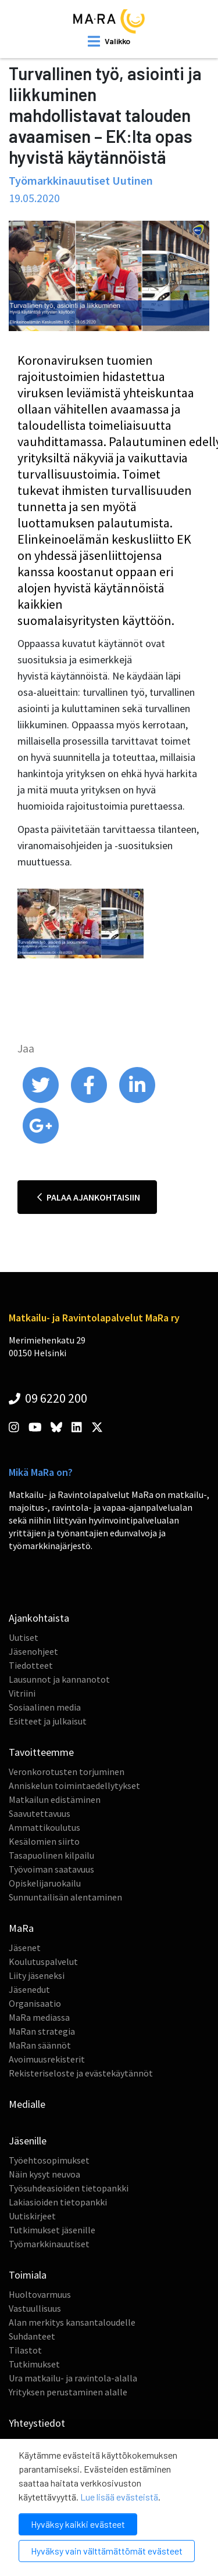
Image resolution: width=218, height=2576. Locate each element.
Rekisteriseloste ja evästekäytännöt (81, 2073)
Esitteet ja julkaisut (48, 1721)
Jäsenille (28, 2140)
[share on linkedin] (137, 1100)
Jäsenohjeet (33, 1651)
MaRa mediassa (39, 2017)
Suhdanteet (32, 2336)
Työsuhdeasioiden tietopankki (68, 2188)
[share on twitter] (41, 1100)
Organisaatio (35, 2003)
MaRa (21, 1928)
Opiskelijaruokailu (45, 1883)
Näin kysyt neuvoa (44, 2174)
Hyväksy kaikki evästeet (78, 2524)
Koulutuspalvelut (43, 1961)
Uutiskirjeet (32, 2216)
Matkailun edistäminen (55, 1799)
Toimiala (28, 2275)
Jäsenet (25, 1947)
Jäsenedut (29, 1989)
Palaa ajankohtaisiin (88, 1197)
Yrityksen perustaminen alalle (68, 2392)
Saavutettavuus (39, 1813)
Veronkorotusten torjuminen (66, 1771)
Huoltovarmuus (40, 2294)
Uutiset (23, 1637)
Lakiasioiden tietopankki (58, 2202)
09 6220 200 (48, 1398)
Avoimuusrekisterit (47, 2059)
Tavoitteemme (41, 1752)
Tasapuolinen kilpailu (51, 1855)
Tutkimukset (34, 2364)
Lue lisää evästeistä (119, 2496)
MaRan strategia (42, 2031)
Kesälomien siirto (44, 1841)
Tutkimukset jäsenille (52, 2230)
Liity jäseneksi (37, 1975)
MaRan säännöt (40, 2045)
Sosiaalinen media (45, 1707)
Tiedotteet (31, 1665)
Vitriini (22, 1693)
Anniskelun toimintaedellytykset (74, 1785)
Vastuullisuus (35, 2308)
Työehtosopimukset (49, 2160)
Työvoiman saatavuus (51, 1869)
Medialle (27, 2104)
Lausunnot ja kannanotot (59, 1679)
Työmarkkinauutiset (49, 2244)
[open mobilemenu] (109, 41)
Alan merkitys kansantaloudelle (72, 2322)
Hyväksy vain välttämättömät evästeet (107, 2550)
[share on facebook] (90, 1100)
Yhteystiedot (37, 2423)
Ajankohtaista (39, 1618)
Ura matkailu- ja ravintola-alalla (73, 2378)
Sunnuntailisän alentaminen (65, 1897)
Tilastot (25, 2350)
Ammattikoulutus (44, 1827)
